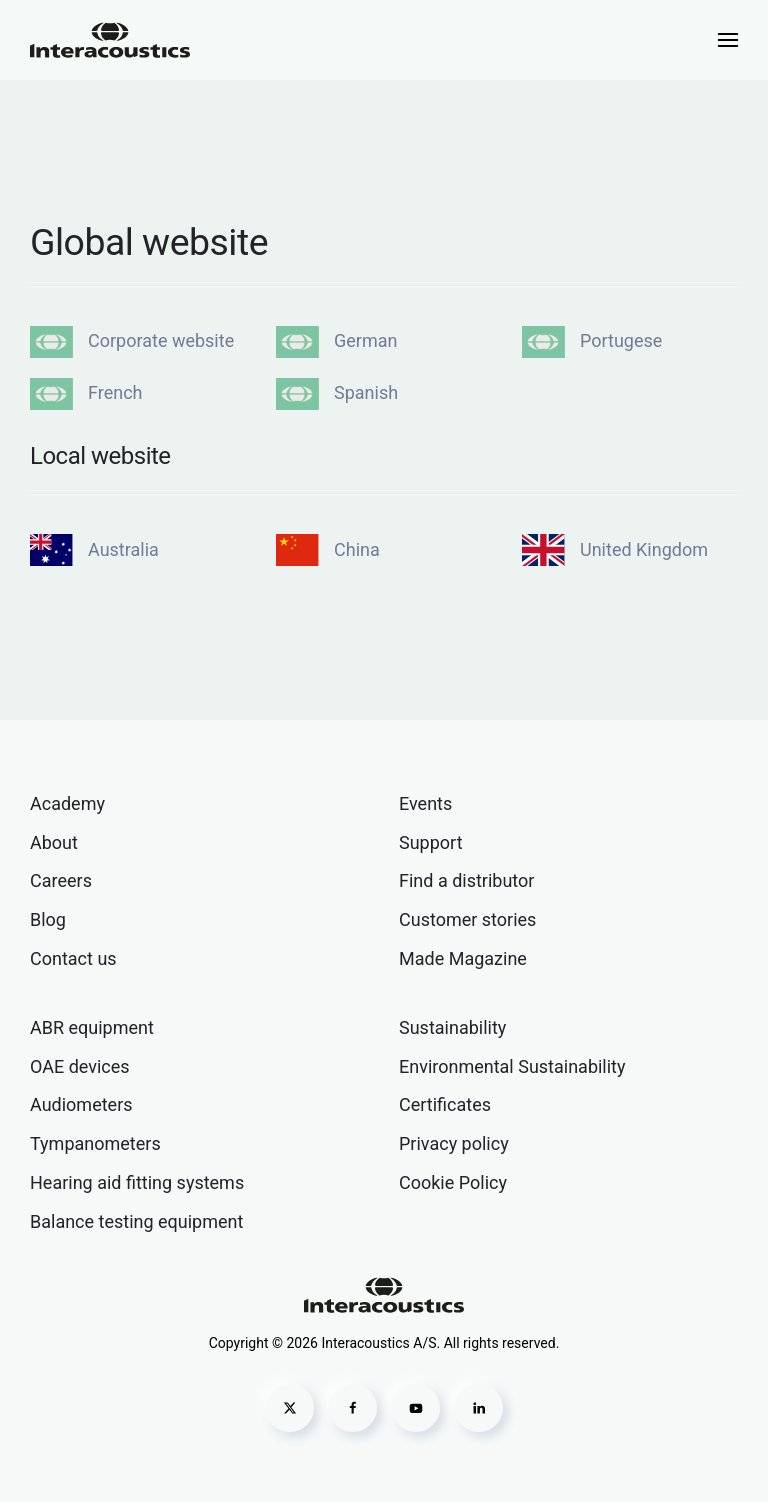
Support (431, 842)
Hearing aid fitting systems (137, 1182)
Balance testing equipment (136, 1221)
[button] (728, 40)
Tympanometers (95, 1143)
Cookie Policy (453, 1182)
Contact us (73, 958)
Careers (61, 880)
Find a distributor (466, 880)
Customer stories (467, 919)
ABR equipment (92, 1027)
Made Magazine (463, 958)
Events (425, 803)
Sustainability (452, 1027)
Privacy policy (454, 1143)
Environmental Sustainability (512, 1066)
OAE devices (80, 1066)
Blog (48, 919)
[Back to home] (110, 40)
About (54, 842)
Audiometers (81, 1104)
